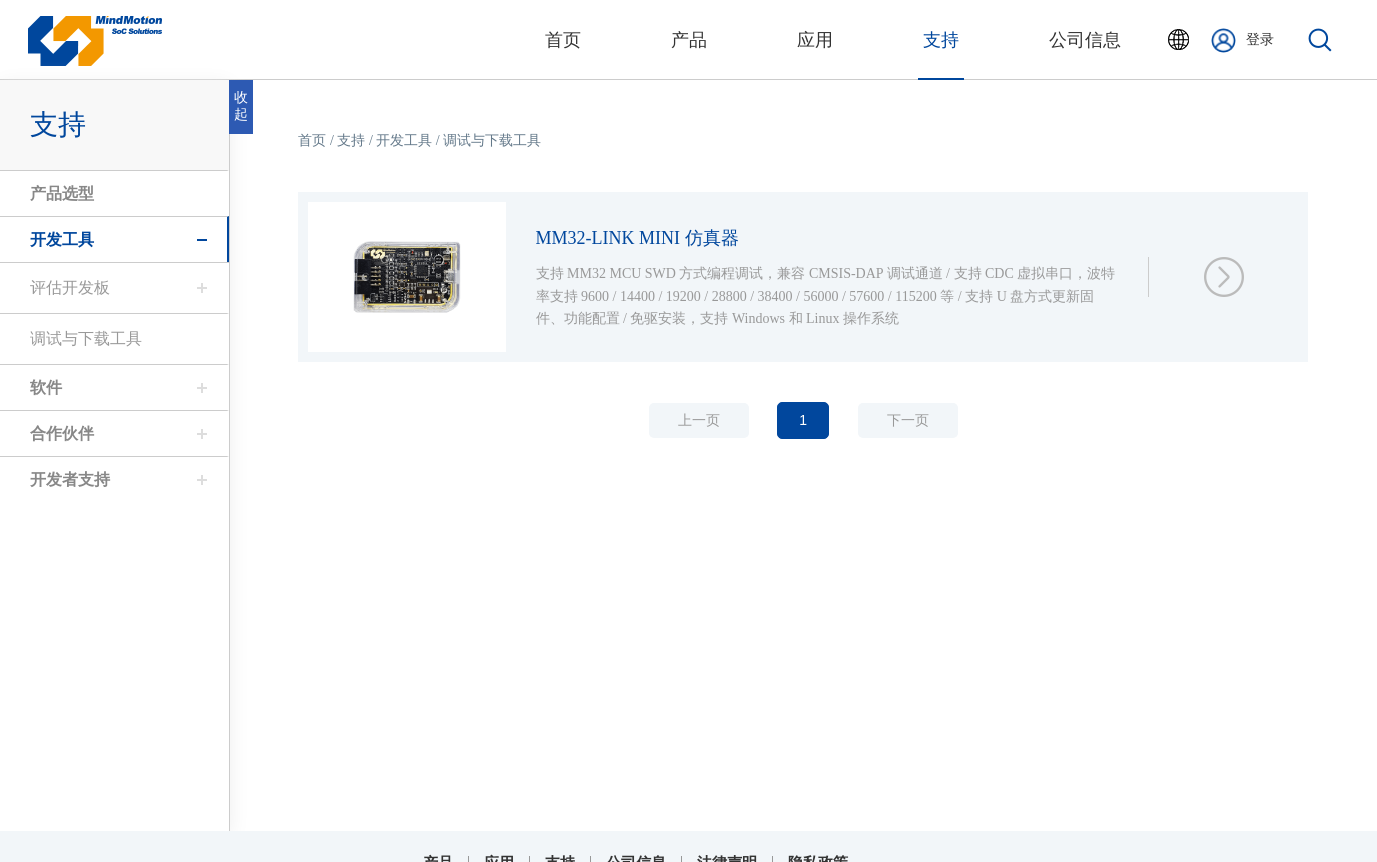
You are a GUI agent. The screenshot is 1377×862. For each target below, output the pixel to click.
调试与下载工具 (81, 338)
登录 (1242, 40)
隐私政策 (818, 850)
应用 (499, 850)
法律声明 (727, 850)
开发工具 (57, 239)
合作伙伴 (57, 433)
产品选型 (57, 193)
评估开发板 (65, 287)
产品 (438, 850)
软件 (41, 387)
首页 (318, 140)
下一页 (913, 420)
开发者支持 (65, 479)
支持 (560, 850)
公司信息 (636, 850)
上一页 (704, 420)
